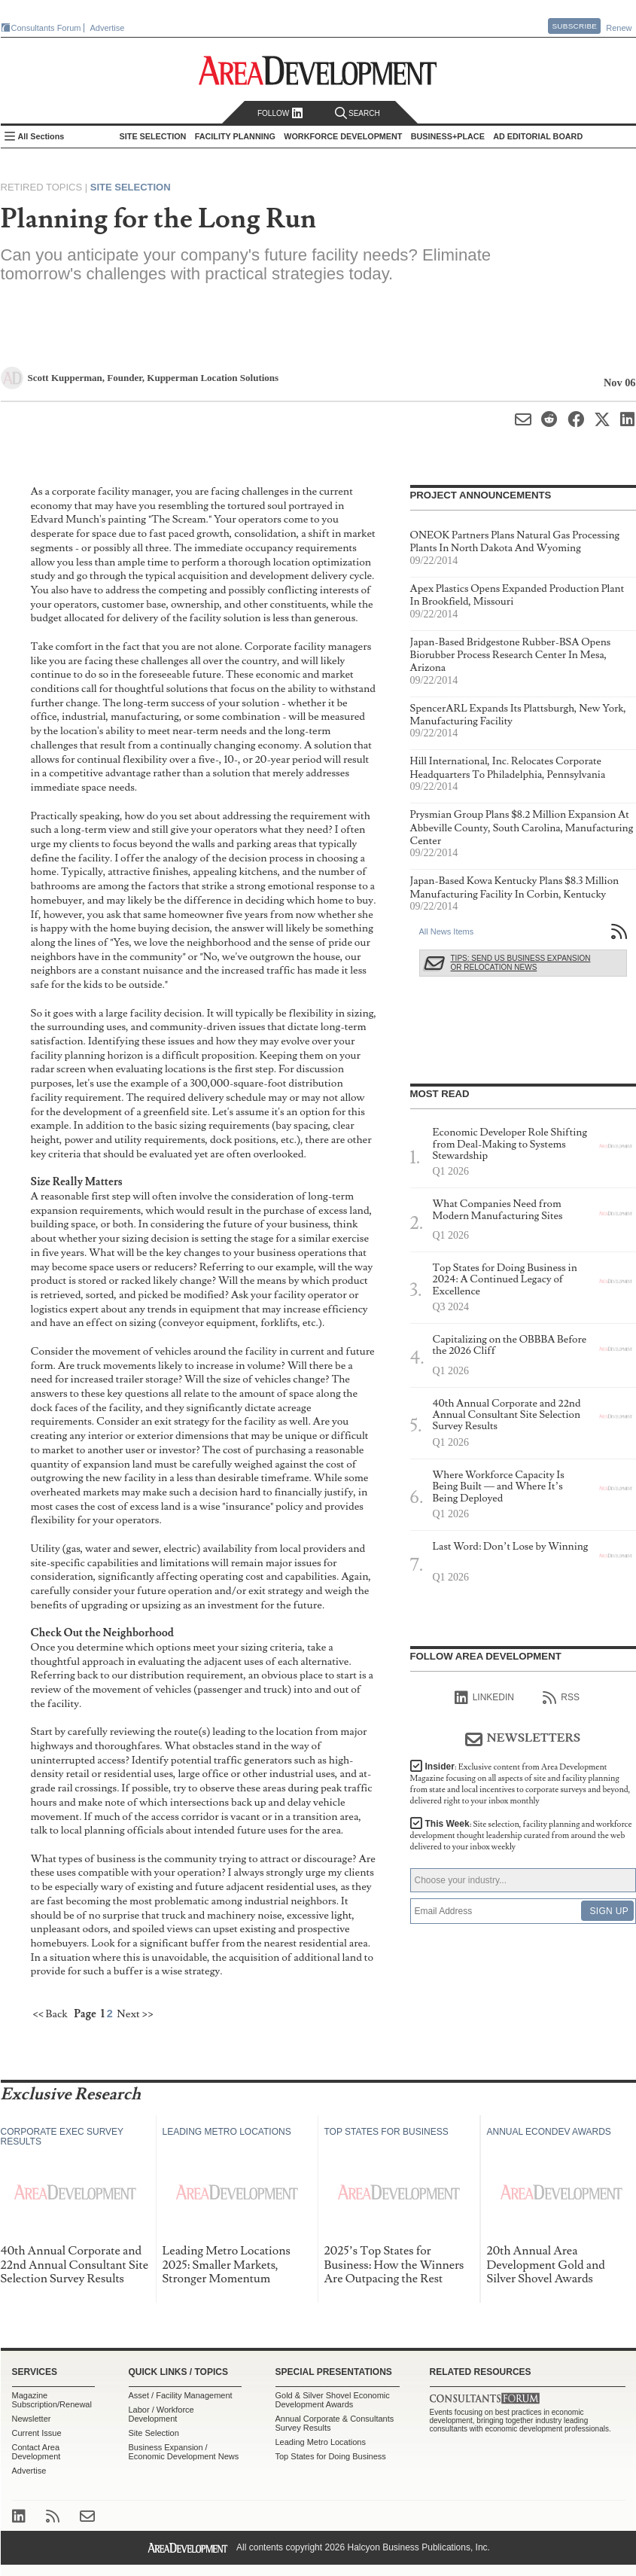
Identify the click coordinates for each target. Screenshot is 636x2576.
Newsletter (31, 2418)
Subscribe (574, 26)
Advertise (107, 27)
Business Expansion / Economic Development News (184, 2452)
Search (357, 113)
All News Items (446, 931)
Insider (520, 1783)
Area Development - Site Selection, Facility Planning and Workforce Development (318, 70)
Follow (280, 113)
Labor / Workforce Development (161, 2414)
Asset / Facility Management (181, 2395)
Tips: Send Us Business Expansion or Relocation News (521, 962)
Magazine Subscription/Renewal (52, 2400)
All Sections (41, 136)
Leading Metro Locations (320, 2441)
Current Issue (37, 2432)
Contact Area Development (36, 2452)
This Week (521, 1835)
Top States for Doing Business (330, 2456)
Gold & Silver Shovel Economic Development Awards (332, 2400)
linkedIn (484, 1698)
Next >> (135, 2014)
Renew (618, 27)
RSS (561, 1698)
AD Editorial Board (538, 136)
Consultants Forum (46, 27)
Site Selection (130, 187)
